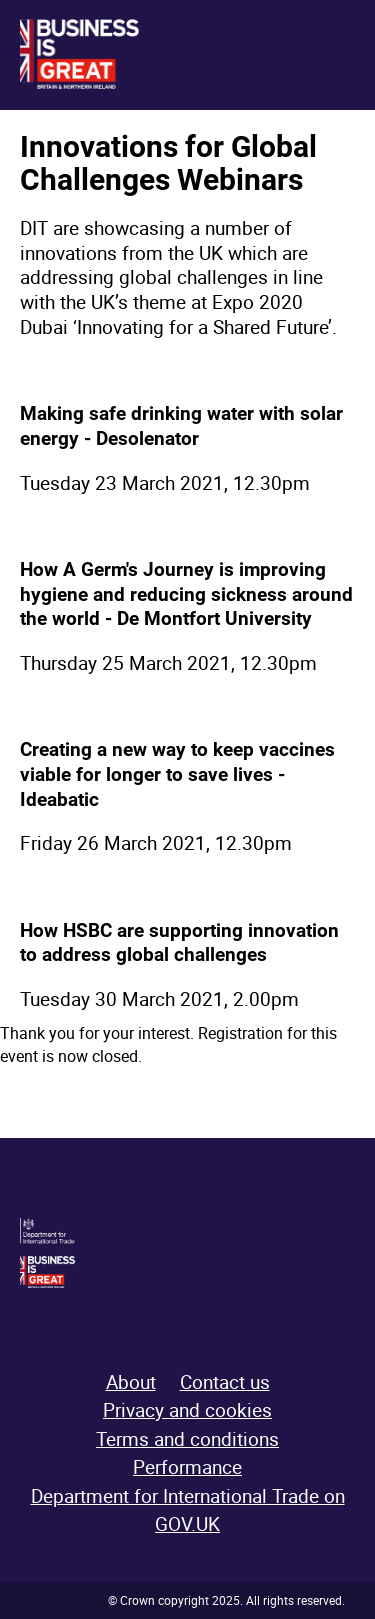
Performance (187, 1467)
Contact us (225, 1382)
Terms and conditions (187, 1439)
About (131, 1382)
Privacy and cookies (187, 1410)
